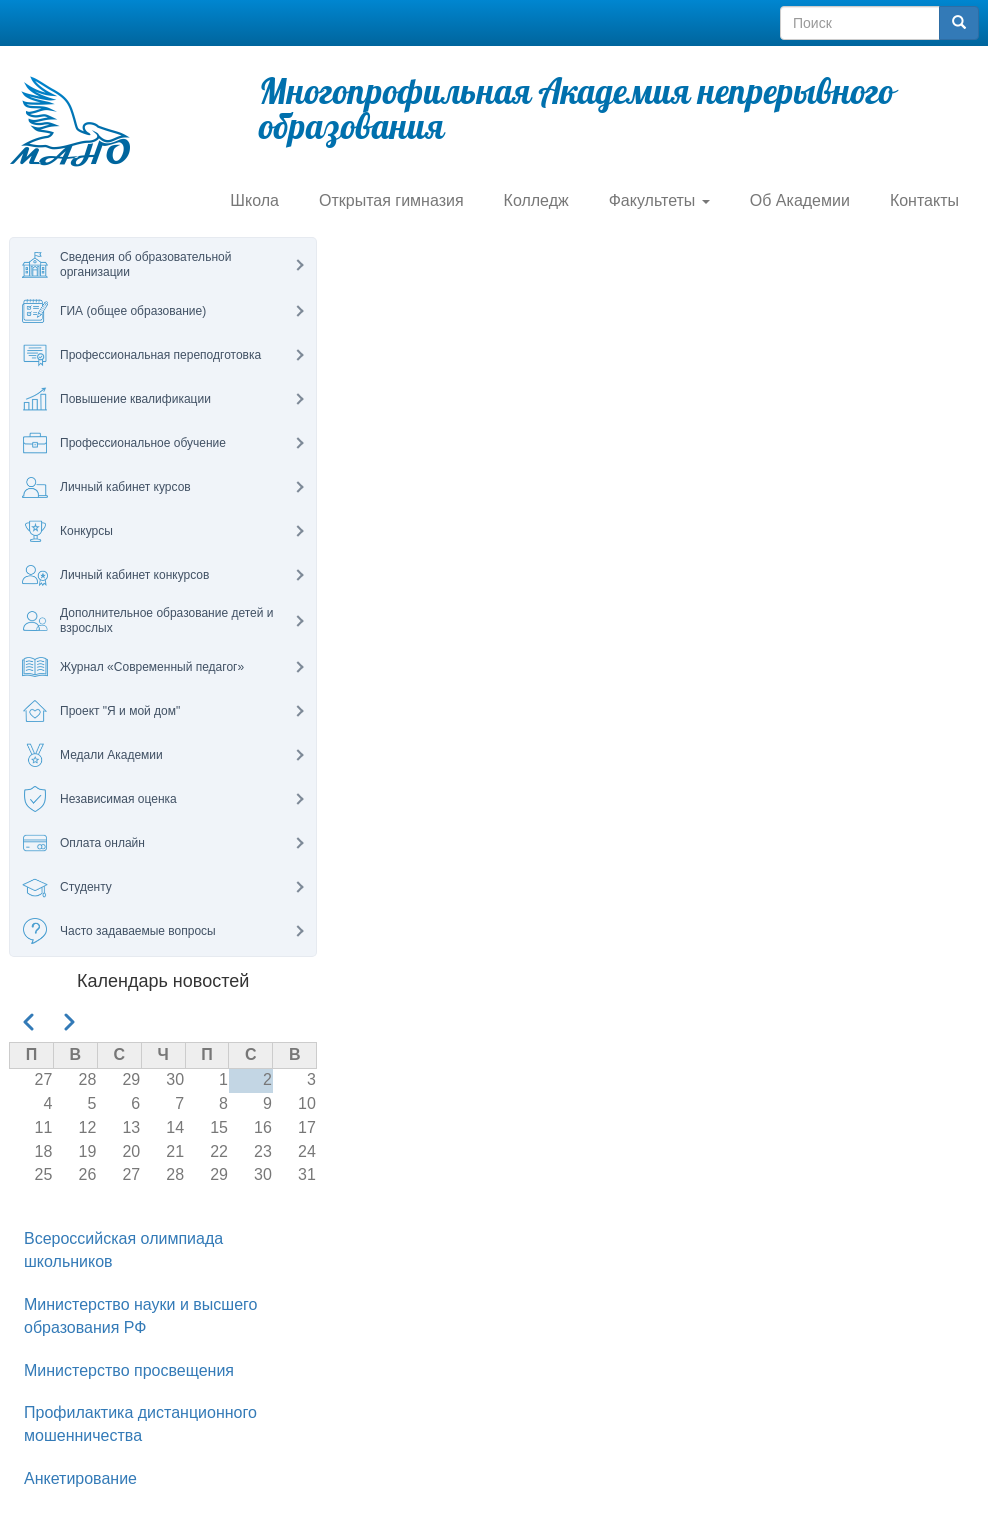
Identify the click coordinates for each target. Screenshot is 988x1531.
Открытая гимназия (391, 200)
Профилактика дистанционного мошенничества (140, 1424)
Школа (254, 200)
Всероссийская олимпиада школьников (123, 1250)
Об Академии (800, 200)
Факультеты (659, 200)
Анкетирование (80, 1478)
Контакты (924, 200)
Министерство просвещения (129, 1370)
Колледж (536, 200)
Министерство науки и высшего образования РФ (140, 1316)
